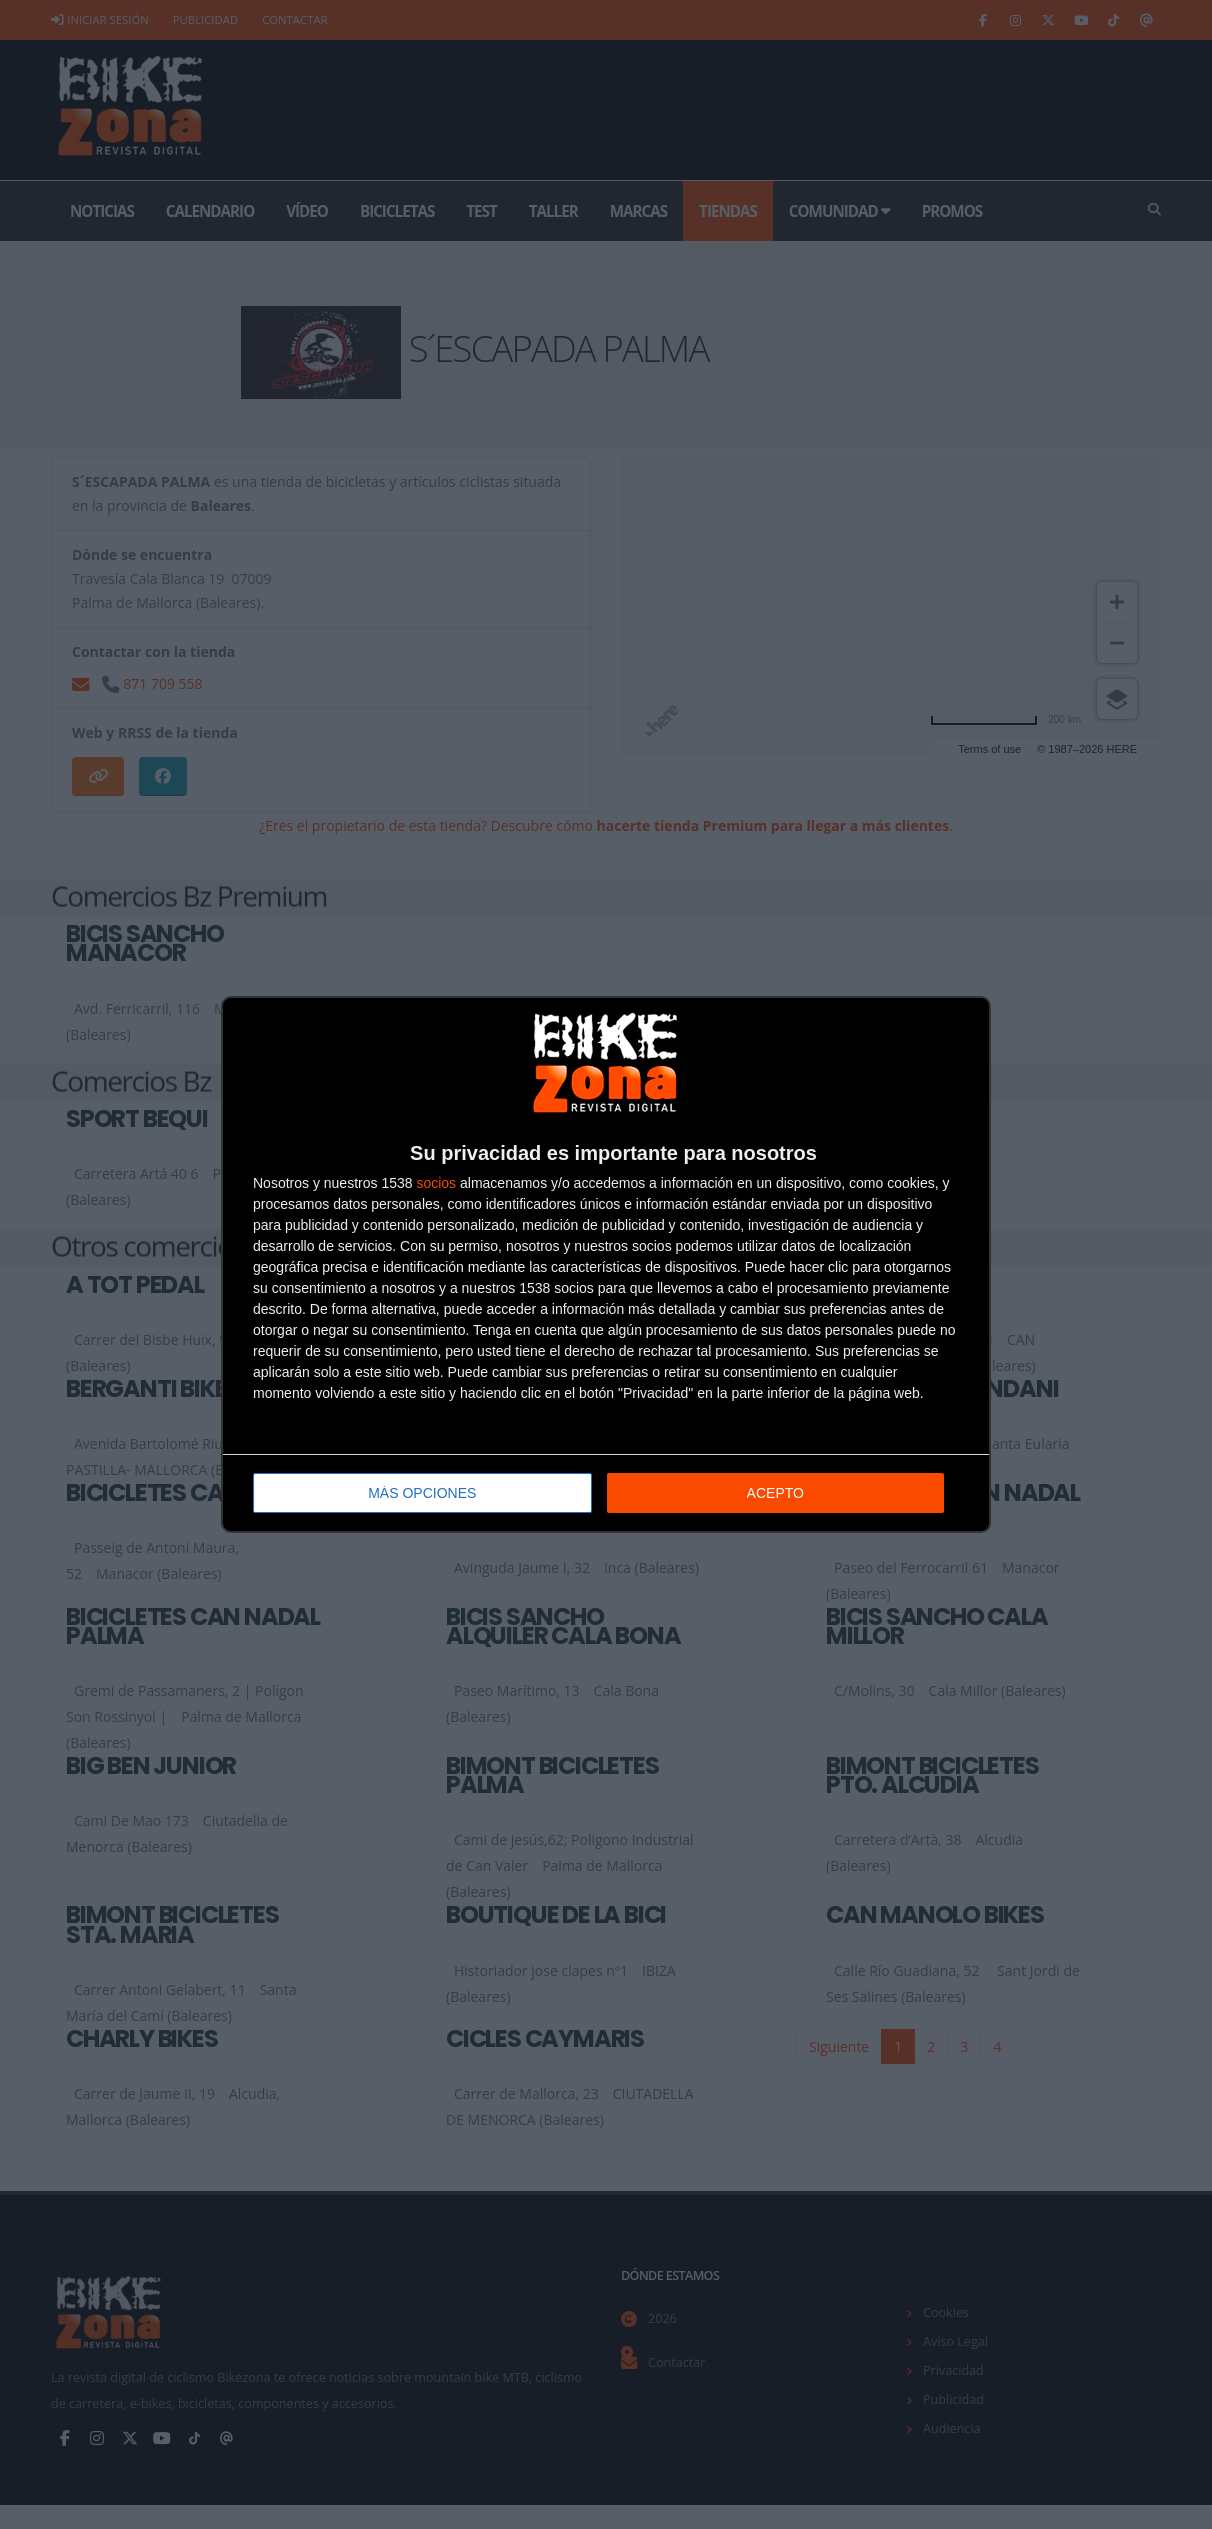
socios (436, 1183)
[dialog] (606, 1264)
